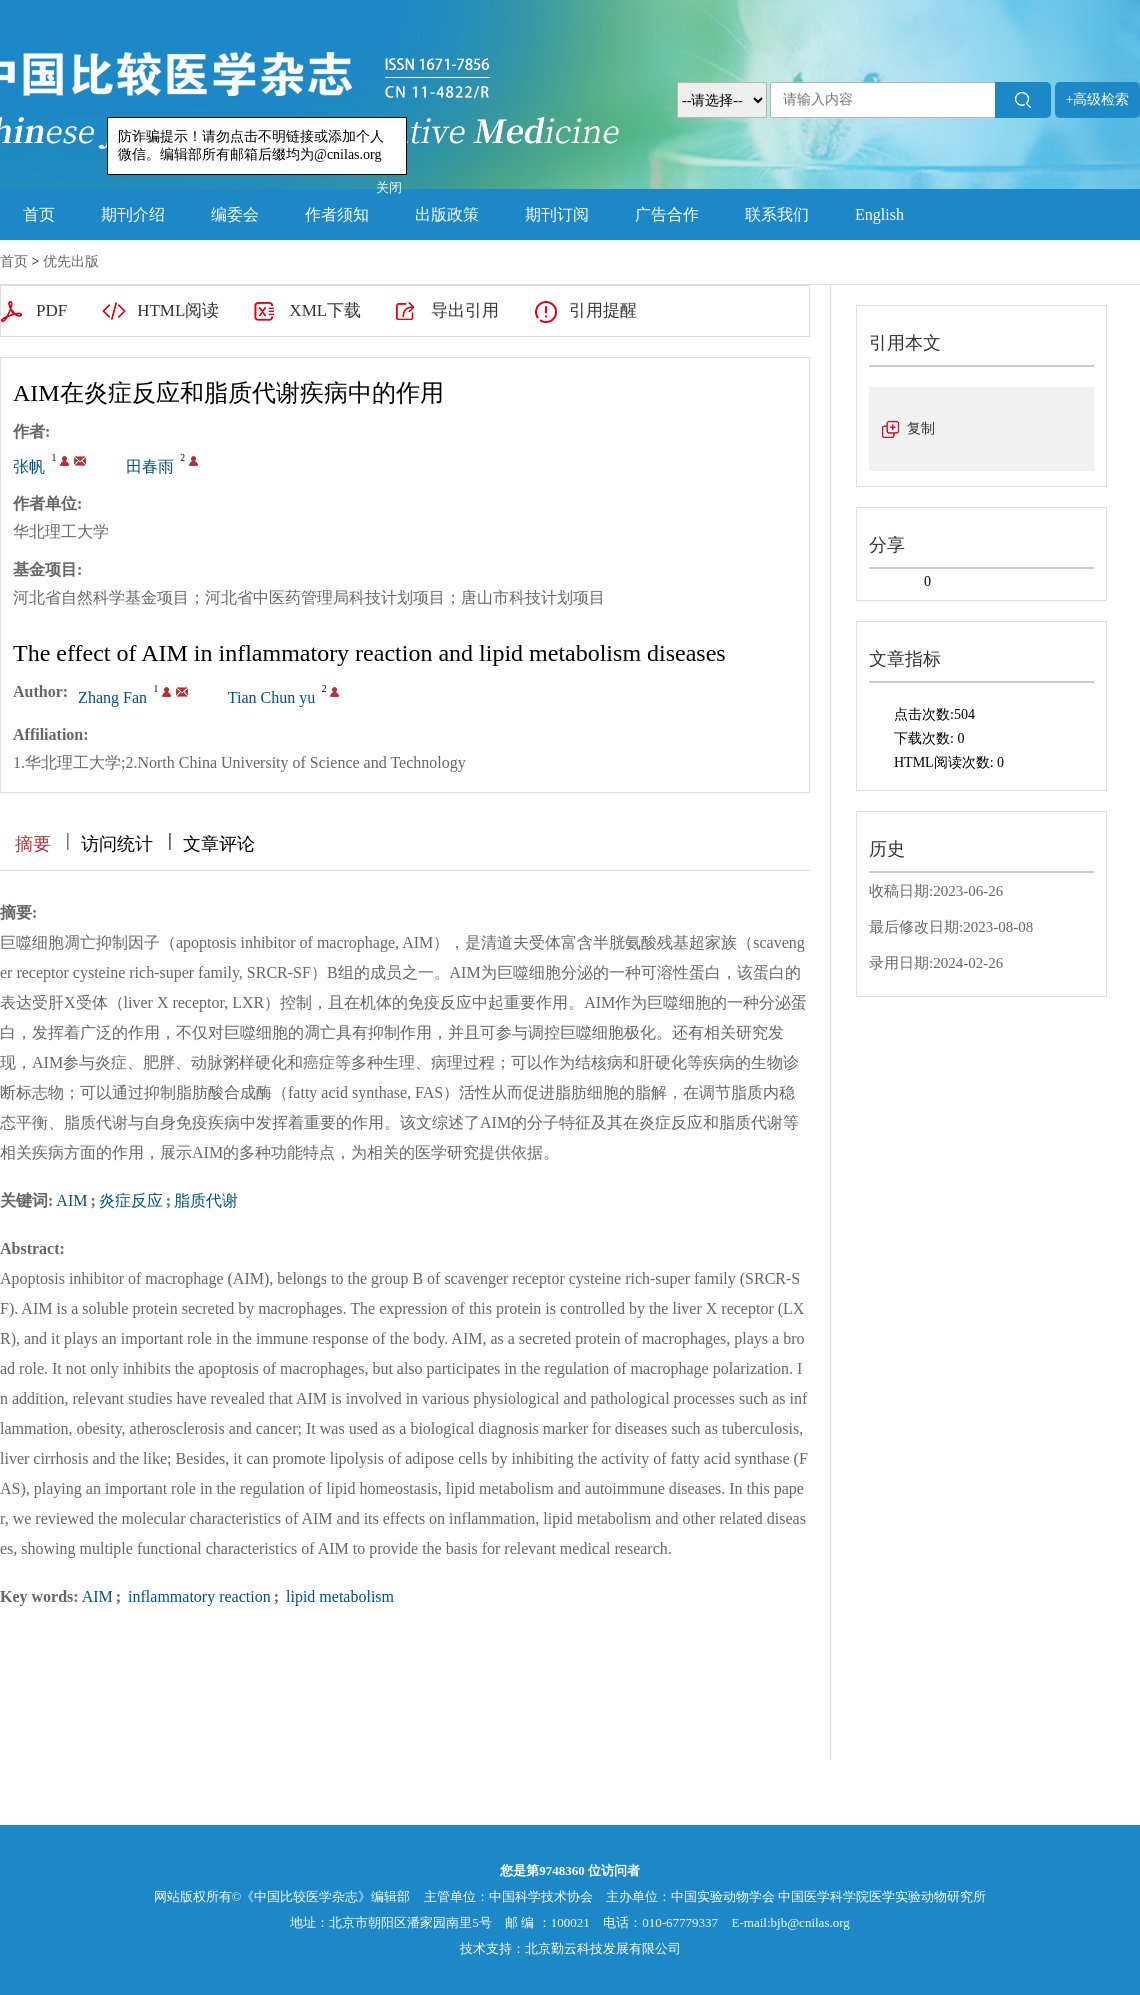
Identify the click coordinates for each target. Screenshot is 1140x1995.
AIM (71, 1200)
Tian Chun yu (271, 697)
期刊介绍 (133, 214)
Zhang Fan (112, 697)
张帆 (29, 466)
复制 (921, 428)
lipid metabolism (338, 1596)
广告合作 (667, 214)
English (879, 214)
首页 (39, 214)
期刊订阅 (557, 214)
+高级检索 (1098, 99)
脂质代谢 (206, 1200)
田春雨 (150, 466)
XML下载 (325, 310)
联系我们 (777, 214)
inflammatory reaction (197, 1596)
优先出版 (71, 261)
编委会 (235, 214)
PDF (51, 310)
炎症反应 (131, 1200)
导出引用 (465, 310)
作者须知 (337, 214)
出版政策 (447, 214)
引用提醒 (603, 310)
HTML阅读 (178, 310)
